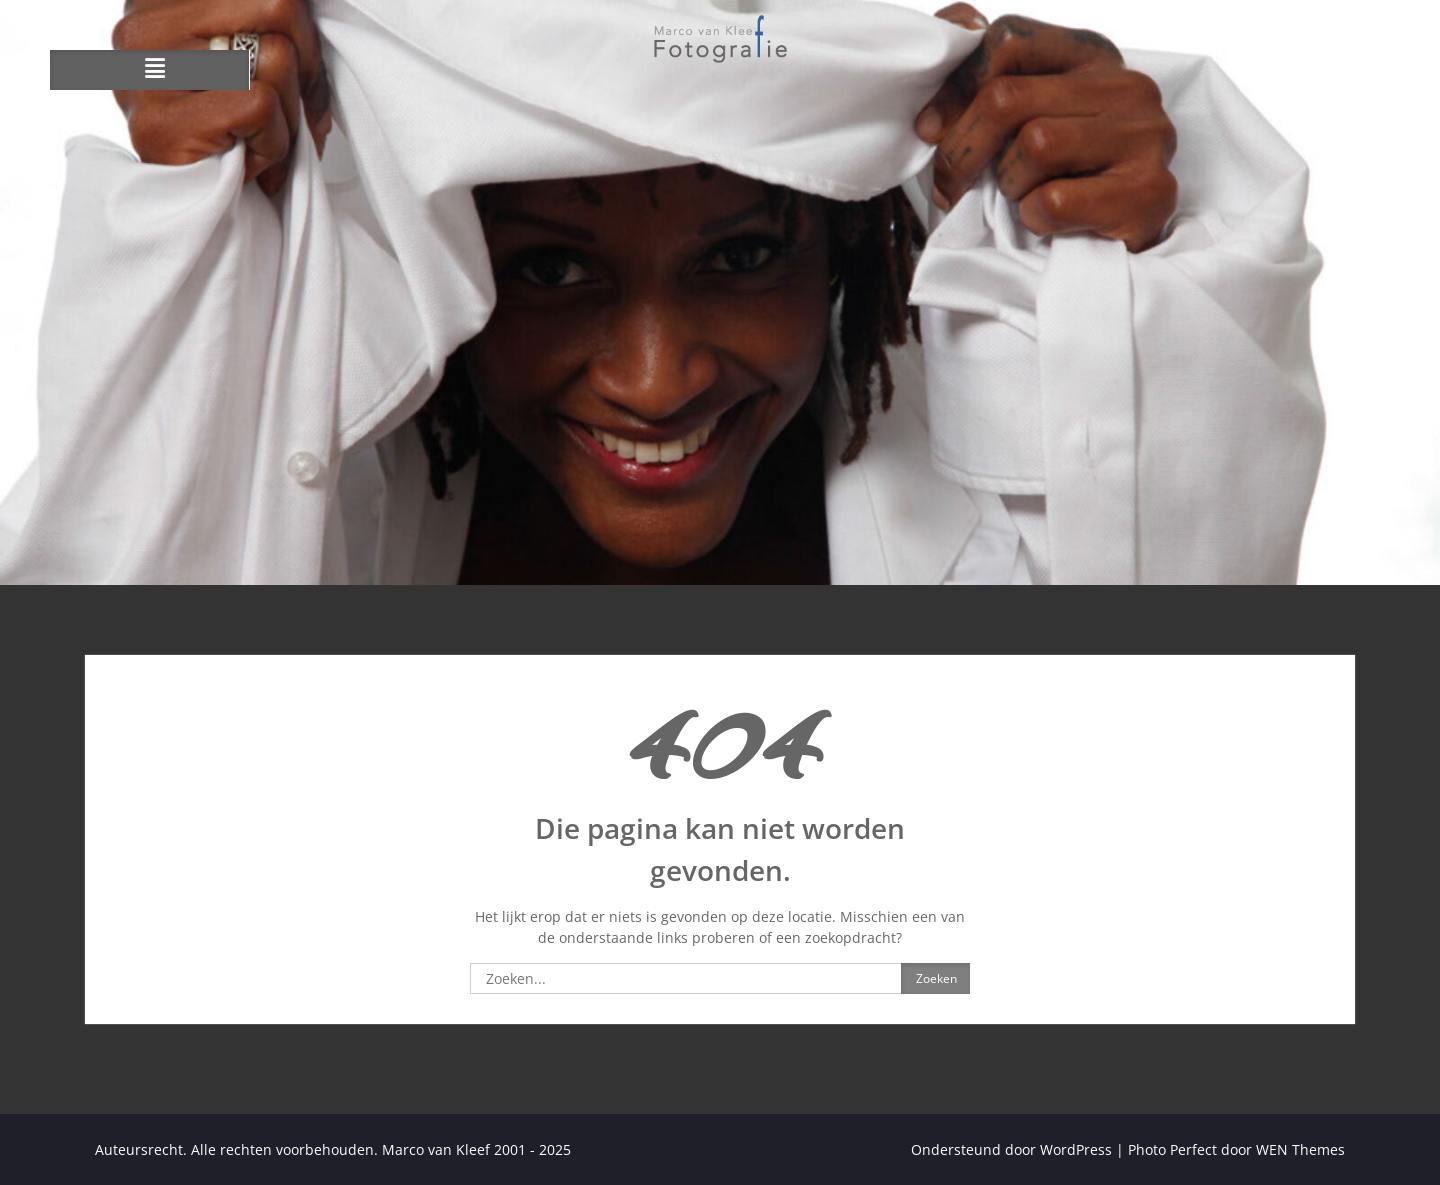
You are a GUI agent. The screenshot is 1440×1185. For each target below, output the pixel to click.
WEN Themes (1300, 1149)
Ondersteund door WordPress (1011, 1149)
